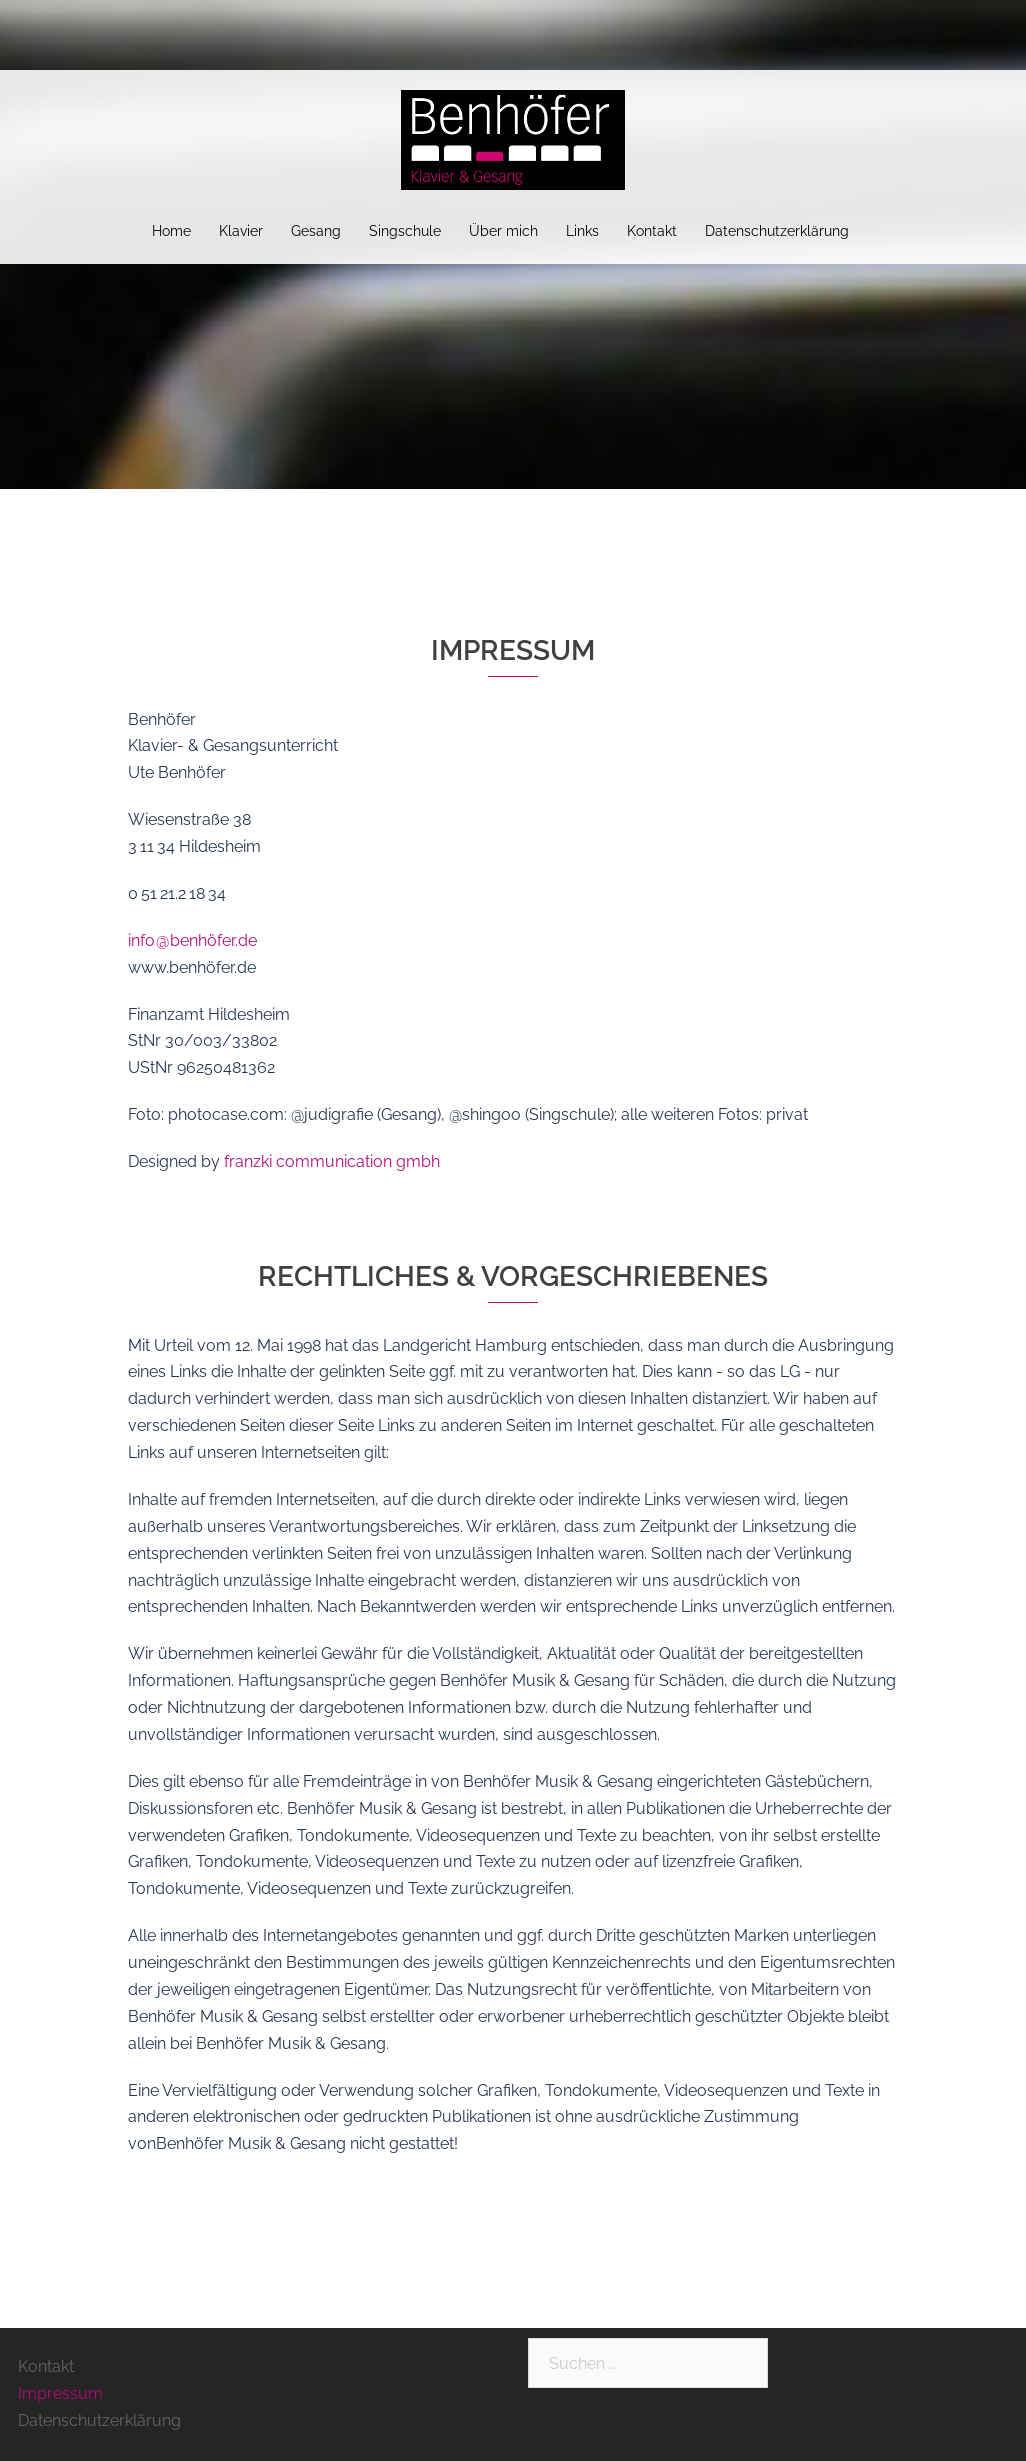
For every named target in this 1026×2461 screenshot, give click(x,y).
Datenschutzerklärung (777, 231)
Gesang (316, 231)
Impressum (60, 2393)
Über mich (503, 231)
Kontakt (652, 231)
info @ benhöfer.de (192, 940)
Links (582, 231)
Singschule (405, 231)
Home (171, 231)
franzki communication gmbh (332, 1161)
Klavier (241, 231)
